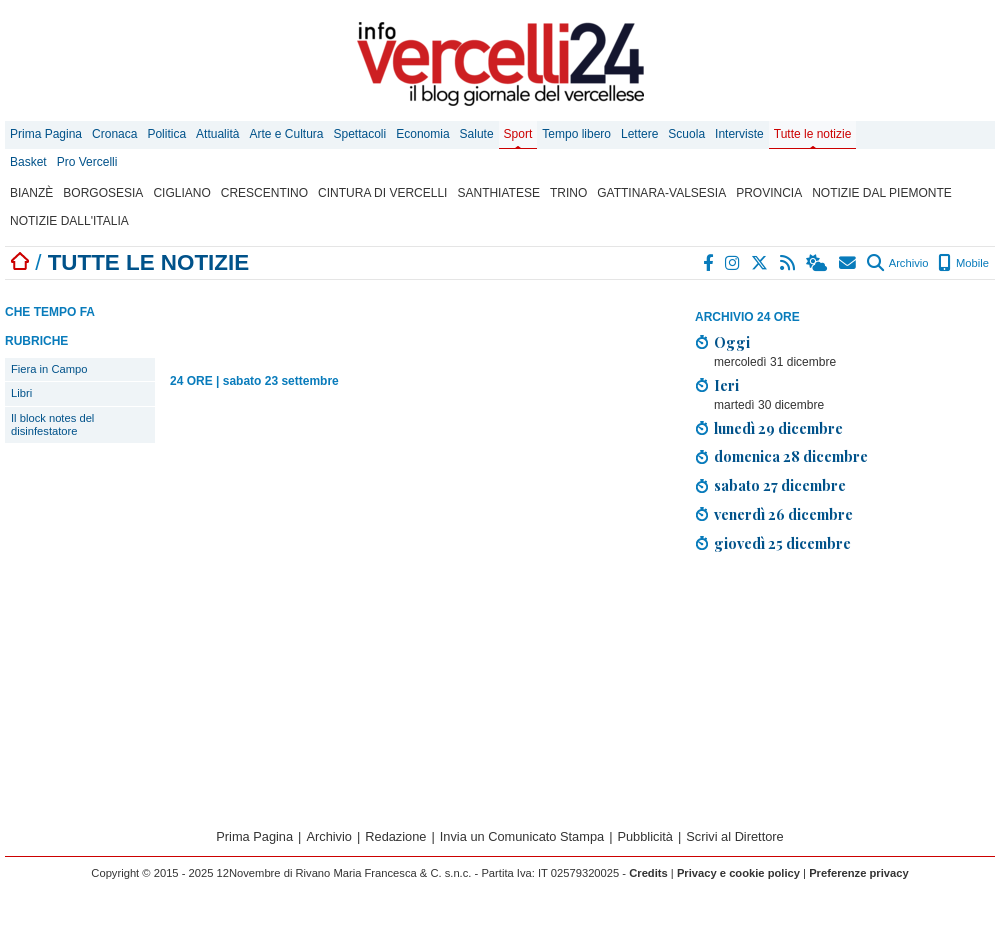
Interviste (739, 134)
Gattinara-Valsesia (661, 193)
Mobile (963, 263)
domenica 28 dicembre (791, 456)
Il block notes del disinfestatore (52, 424)
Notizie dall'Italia (69, 221)
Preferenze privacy (859, 873)
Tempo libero (576, 134)
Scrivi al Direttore (734, 836)
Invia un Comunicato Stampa (522, 836)
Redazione (395, 836)
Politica (166, 134)
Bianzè (31, 193)
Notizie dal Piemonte (882, 193)
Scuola (686, 134)
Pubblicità (645, 836)
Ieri (726, 385)
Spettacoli (360, 134)
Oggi (732, 342)
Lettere (639, 134)
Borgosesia (103, 193)
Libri (21, 393)
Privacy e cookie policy (738, 873)
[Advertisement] (814, 684)
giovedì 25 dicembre (782, 543)
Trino (568, 193)
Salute (477, 134)
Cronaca (114, 134)
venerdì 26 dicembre (783, 514)
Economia (422, 134)
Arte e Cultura (286, 134)
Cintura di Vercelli (382, 193)
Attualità (217, 134)
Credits (648, 873)
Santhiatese (498, 193)
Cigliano (181, 193)
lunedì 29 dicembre (778, 428)
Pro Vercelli (87, 162)
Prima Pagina (46, 134)
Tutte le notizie (813, 134)
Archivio (897, 263)
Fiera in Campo (49, 369)
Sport (518, 134)
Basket (28, 162)
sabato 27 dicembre (780, 485)
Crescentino (264, 193)
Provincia (769, 193)
